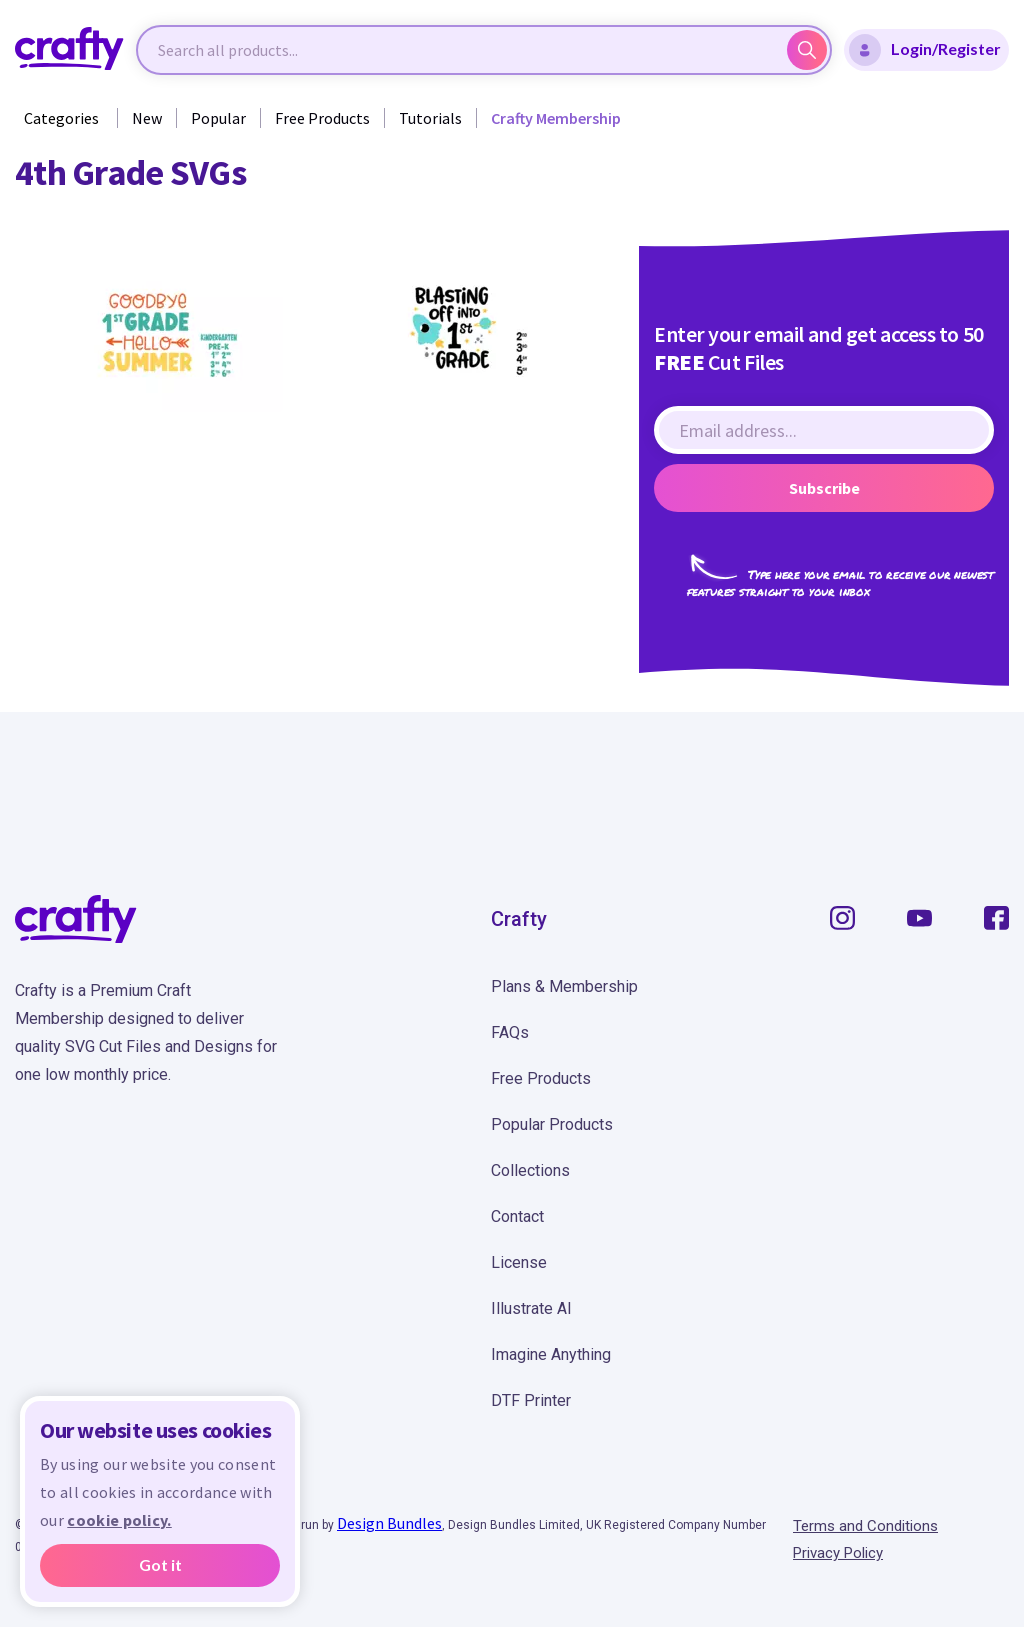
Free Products (322, 118)
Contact (517, 1216)
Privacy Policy (838, 1553)
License (519, 1262)
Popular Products (552, 1124)
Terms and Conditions (865, 1526)
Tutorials (430, 118)
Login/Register (925, 50)
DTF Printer (531, 1400)
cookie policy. (119, 1520)
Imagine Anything (551, 1354)
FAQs (510, 1032)
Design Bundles (389, 1523)
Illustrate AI (531, 1308)
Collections (530, 1170)
